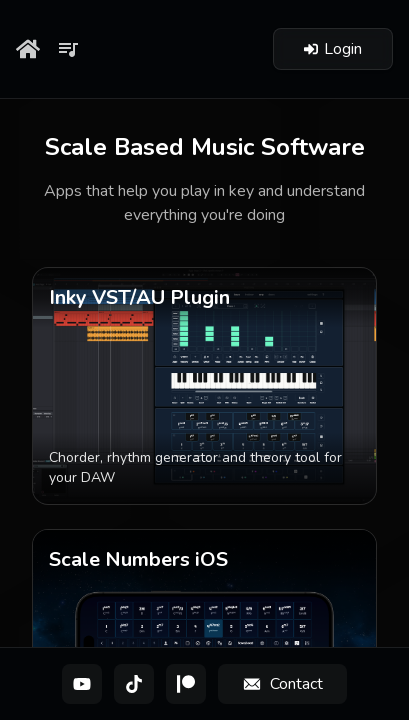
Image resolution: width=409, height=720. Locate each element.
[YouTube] (82, 684)
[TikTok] (134, 684)
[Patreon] (186, 684)
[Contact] (282, 684)
